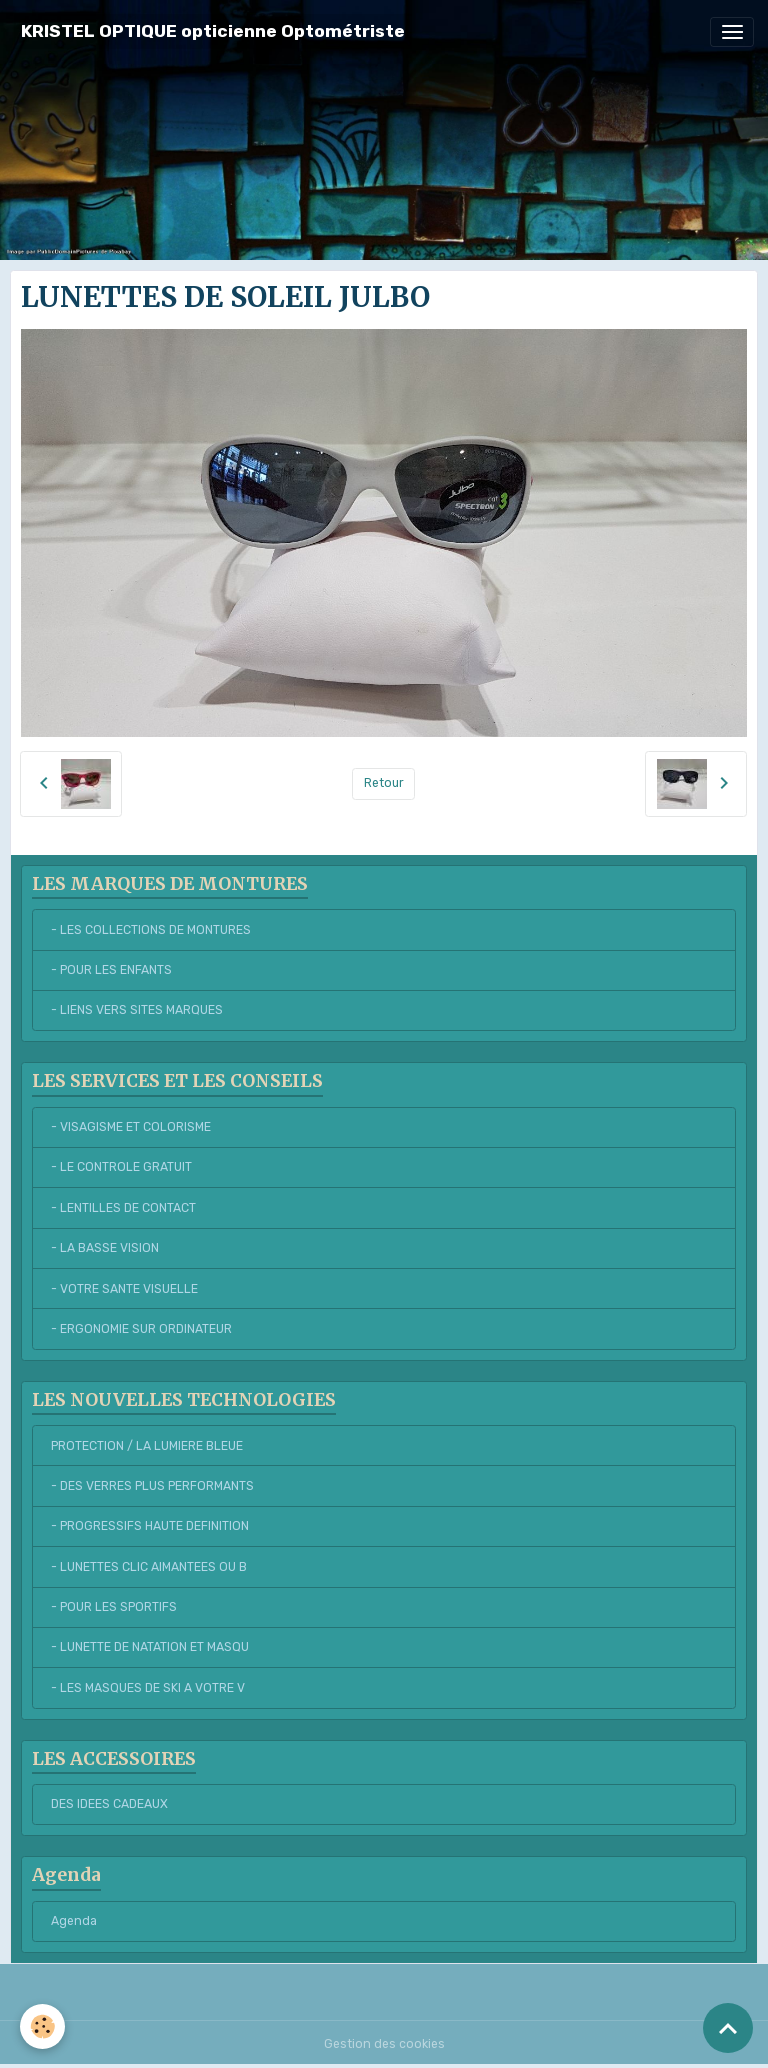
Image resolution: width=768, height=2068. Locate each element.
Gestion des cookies (384, 2044)
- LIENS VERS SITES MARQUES (137, 1010)
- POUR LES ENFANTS (111, 970)
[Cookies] (42, 2026)
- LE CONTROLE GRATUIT (121, 1167)
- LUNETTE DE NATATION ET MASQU (150, 1647)
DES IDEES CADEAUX (109, 1804)
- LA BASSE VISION (105, 1248)
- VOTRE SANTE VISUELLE (124, 1289)
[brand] (213, 31)
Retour (384, 783)
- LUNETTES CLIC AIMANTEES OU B (149, 1567)
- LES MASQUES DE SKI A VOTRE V (148, 1688)
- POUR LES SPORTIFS (114, 1607)
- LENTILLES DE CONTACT (123, 1208)
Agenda (74, 1921)
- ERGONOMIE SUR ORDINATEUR (141, 1329)
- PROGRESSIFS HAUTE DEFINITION (150, 1526)
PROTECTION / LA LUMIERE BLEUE (147, 1446)
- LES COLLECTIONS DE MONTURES (151, 930)
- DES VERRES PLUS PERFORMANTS (152, 1486)
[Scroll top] (728, 2028)
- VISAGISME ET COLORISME (131, 1127)
